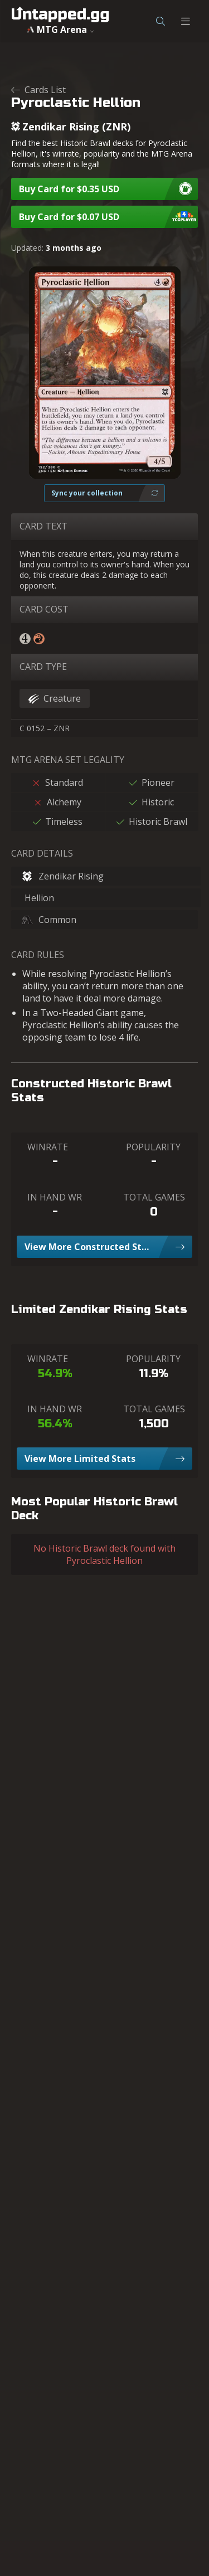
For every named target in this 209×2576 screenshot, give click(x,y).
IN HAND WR (54, 1197)
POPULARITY (153, 1147)
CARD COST (44, 609)
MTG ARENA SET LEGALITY (67, 760)
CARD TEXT (43, 526)
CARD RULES (37, 955)
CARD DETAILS (42, 853)
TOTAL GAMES (154, 1197)
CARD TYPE (43, 666)
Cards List (38, 90)
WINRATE (47, 1147)
